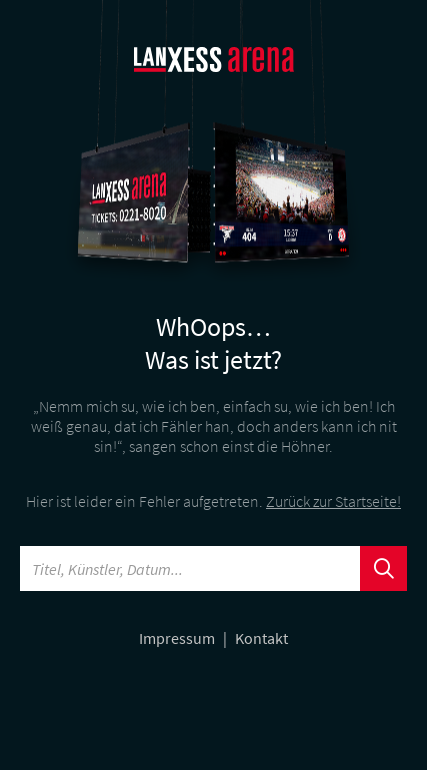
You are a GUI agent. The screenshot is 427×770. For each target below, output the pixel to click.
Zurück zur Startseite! (333, 501)
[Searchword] (190, 568)
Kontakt (261, 638)
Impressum (178, 638)
